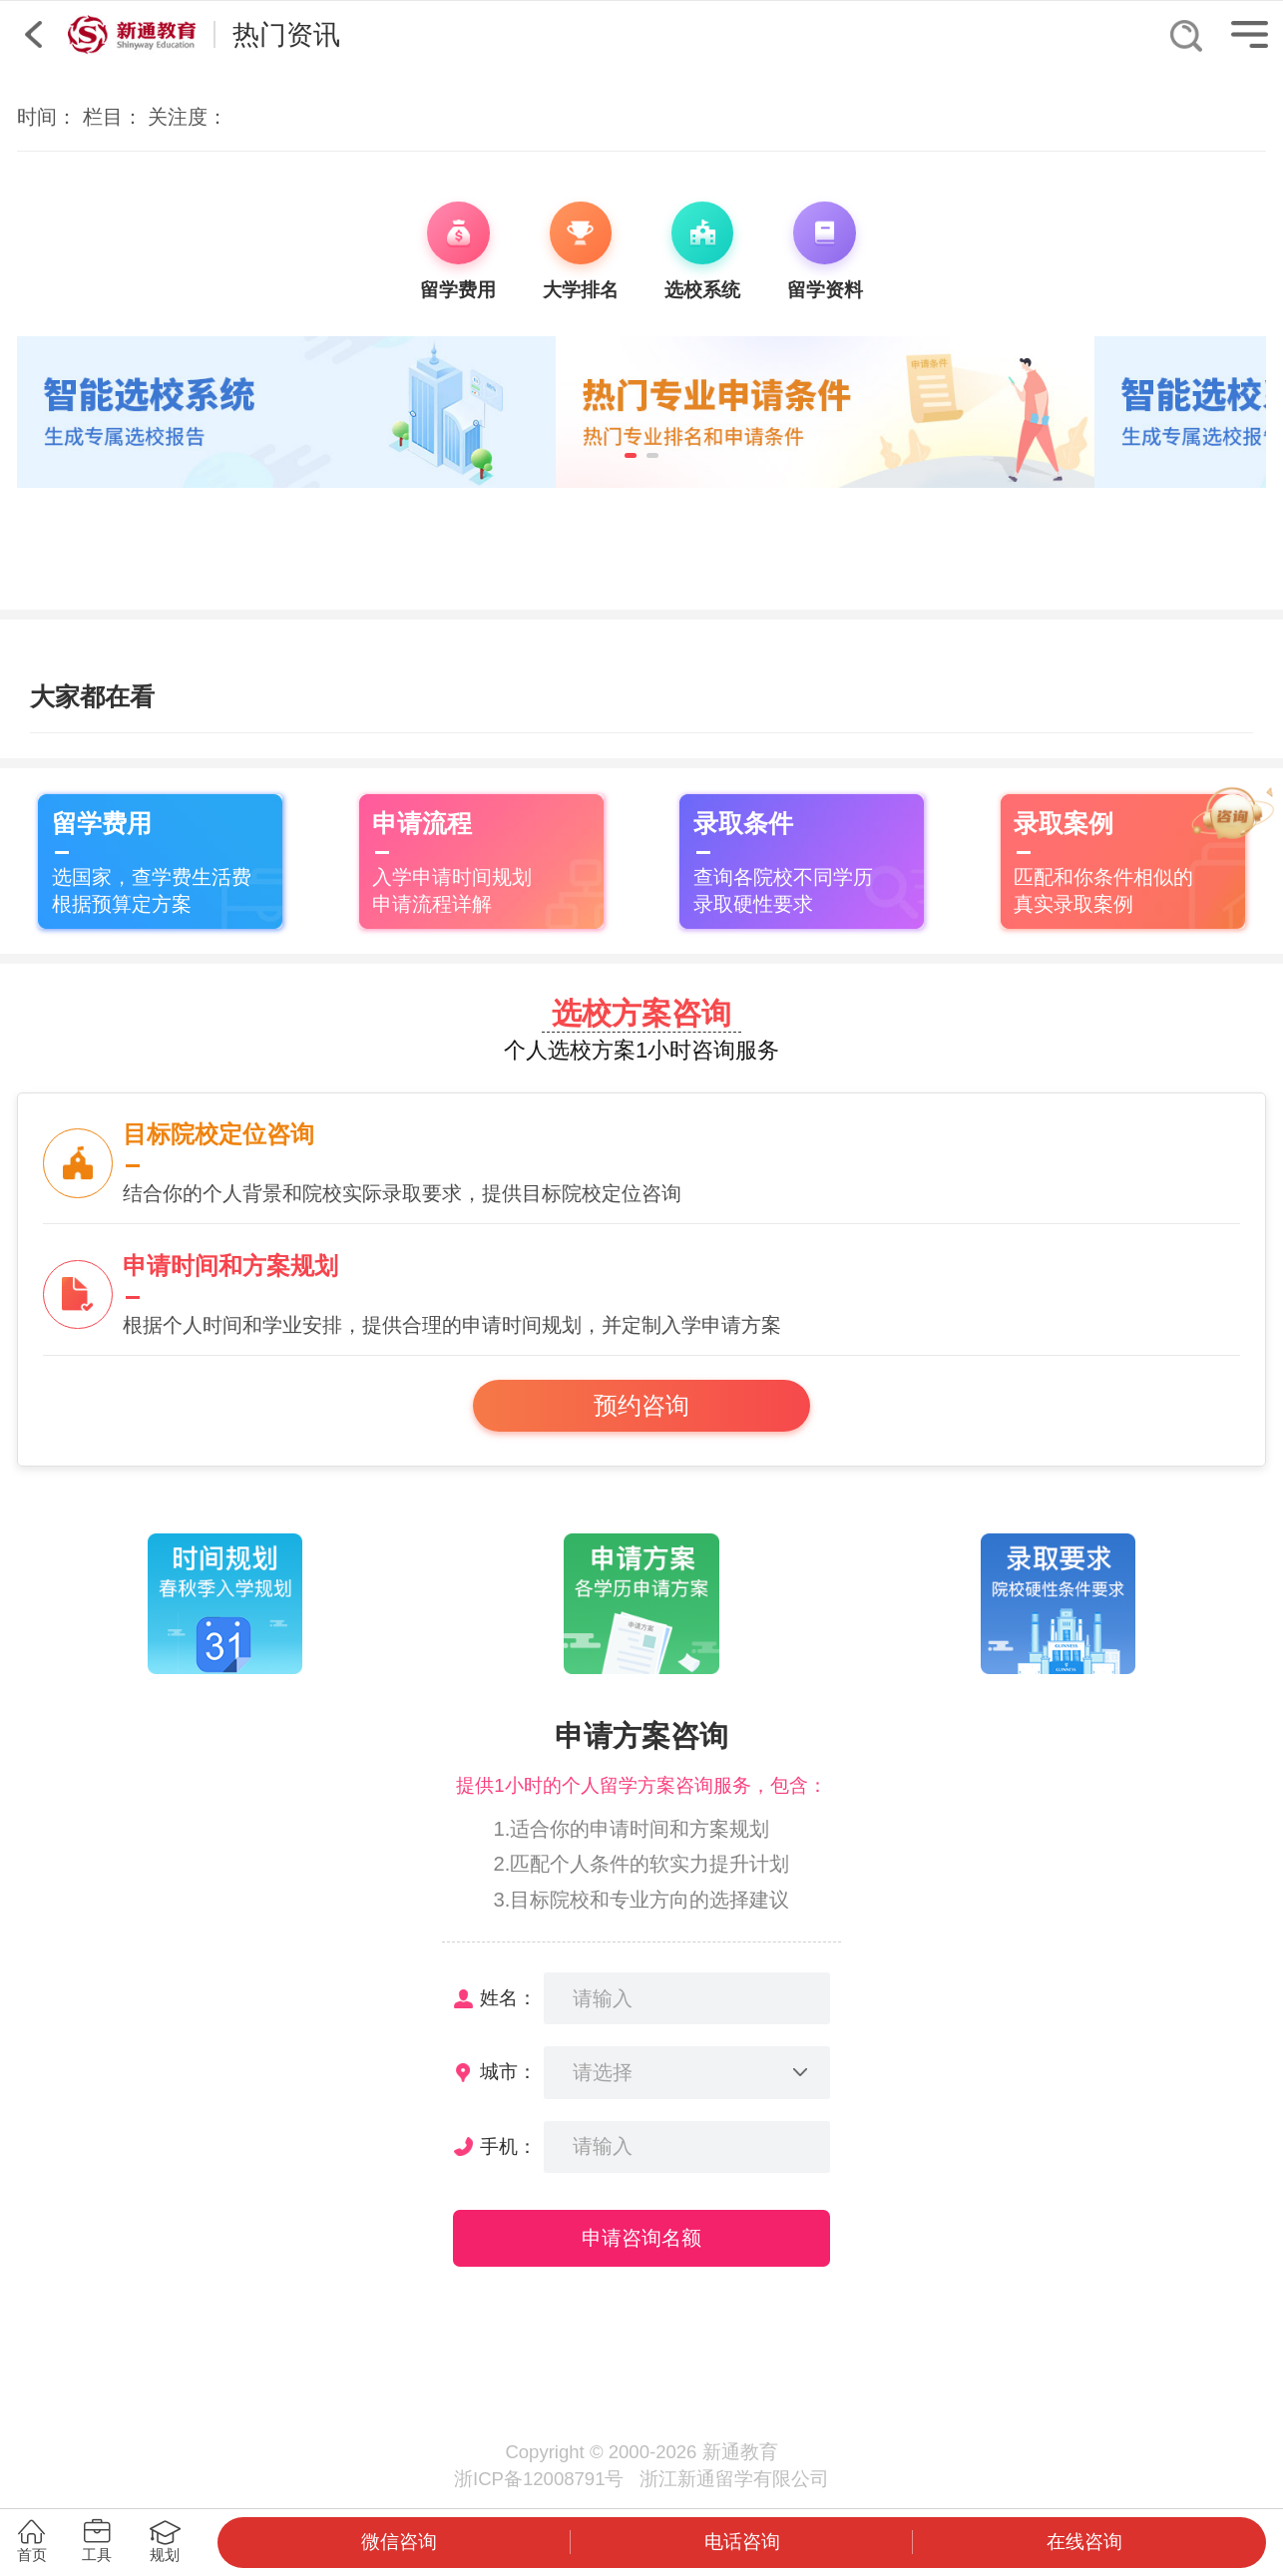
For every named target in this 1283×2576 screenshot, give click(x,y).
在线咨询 (1084, 2541)
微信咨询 (399, 2541)
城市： (508, 2071)
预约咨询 (641, 1406)
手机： (508, 2146)
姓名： (508, 1997)
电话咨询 (742, 2541)
